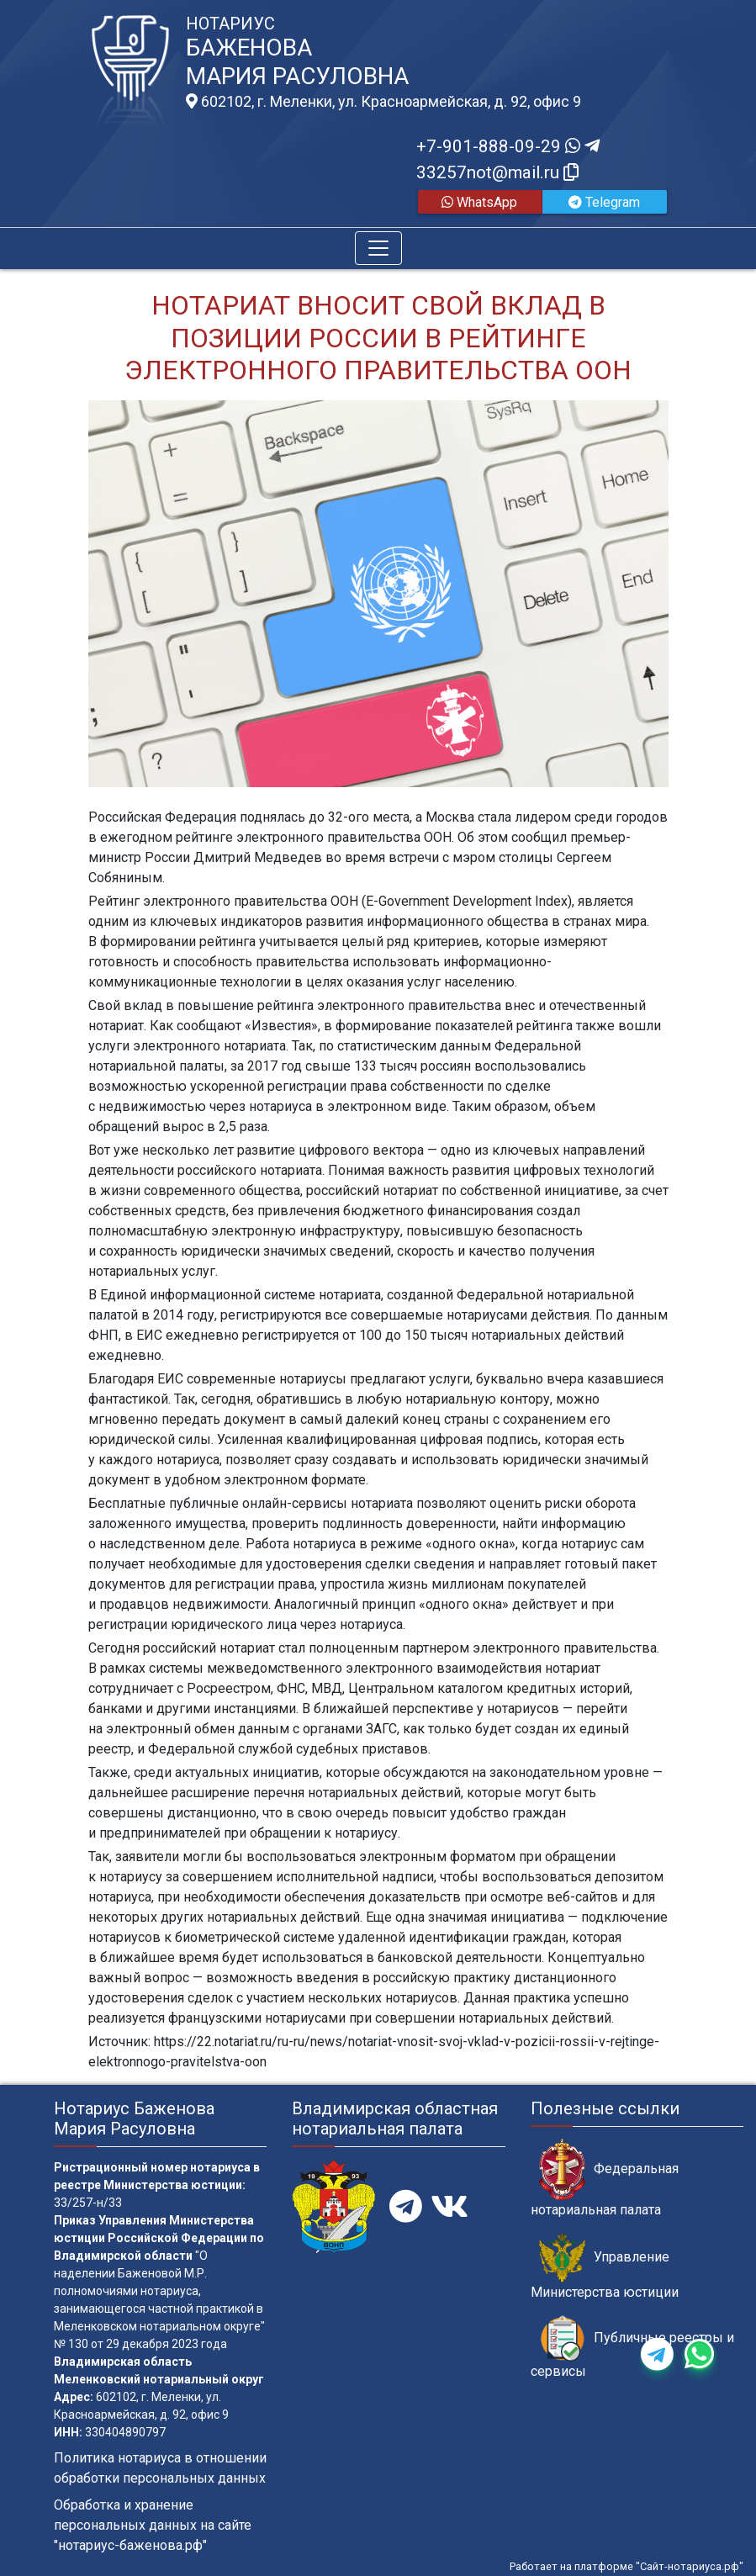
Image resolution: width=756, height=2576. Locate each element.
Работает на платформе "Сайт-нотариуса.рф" (626, 2566)
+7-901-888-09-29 (508, 146)
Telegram (604, 202)
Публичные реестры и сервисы (632, 2347)
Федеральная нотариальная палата (605, 2178)
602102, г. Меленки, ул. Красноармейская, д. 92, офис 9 (383, 101)
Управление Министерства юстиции (605, 2266)
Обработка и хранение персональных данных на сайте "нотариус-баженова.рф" (152, 2525)
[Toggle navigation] (378, 248)
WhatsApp (479, 202)
